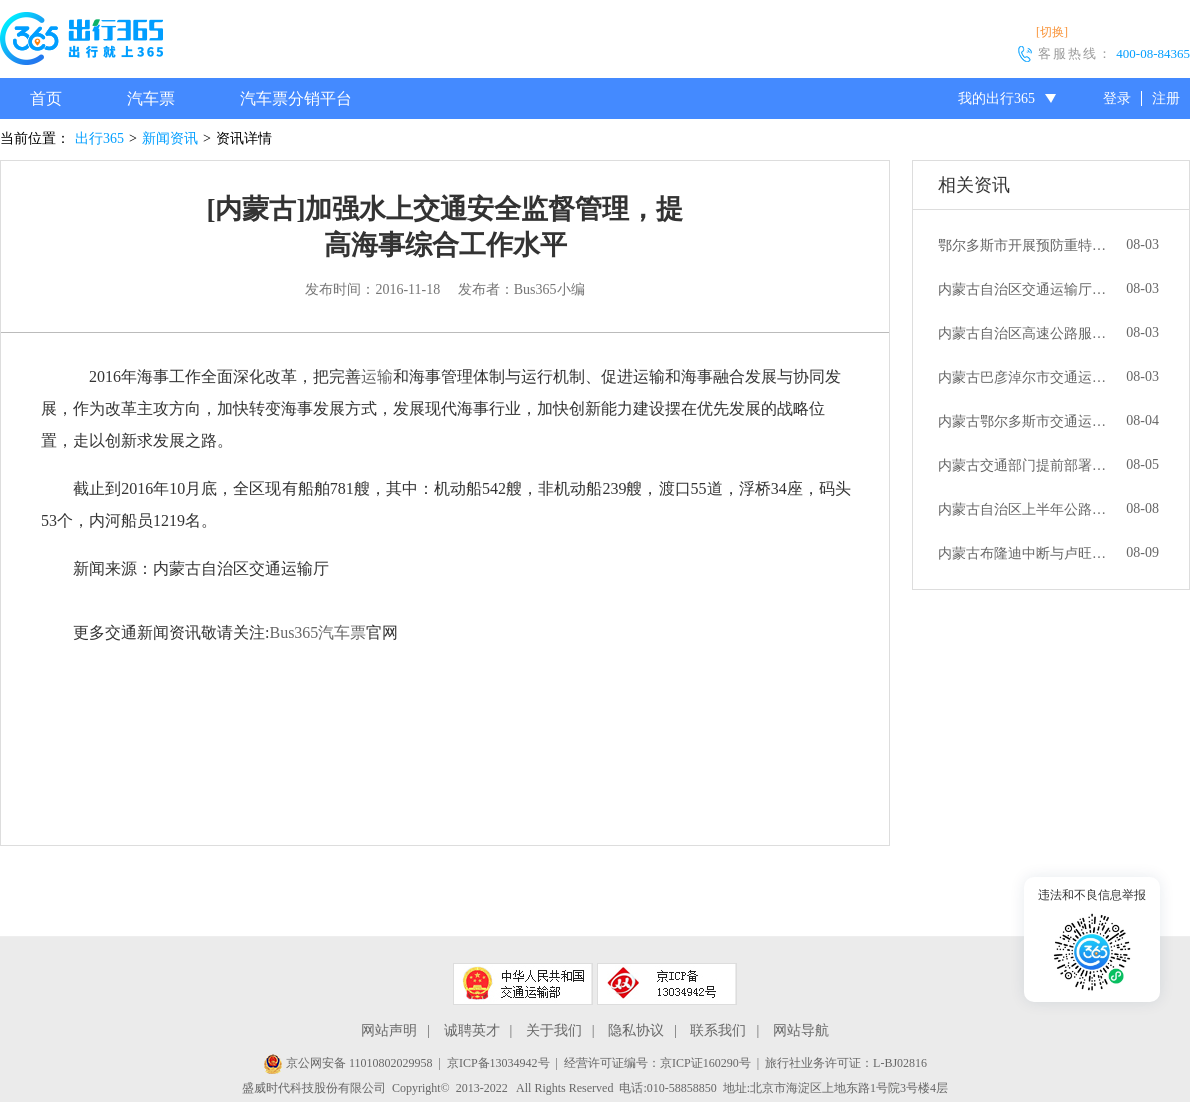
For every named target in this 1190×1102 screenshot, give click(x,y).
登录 (1117, 98)
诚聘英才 (472, 1030)
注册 (1166, 98)
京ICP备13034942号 (498, 1063)
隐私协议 (636, 1030)
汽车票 (151, 98)
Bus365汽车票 (317, 632)
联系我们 (718, 1030)
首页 (46, 98)
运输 (377, 376)
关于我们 (554, 1030)
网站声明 (389, 1030)
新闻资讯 (170, 138)
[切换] (1052, 32)
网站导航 (801, 1030)
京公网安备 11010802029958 (348, 1063)
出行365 (99, 138)
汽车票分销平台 (296, 98)
